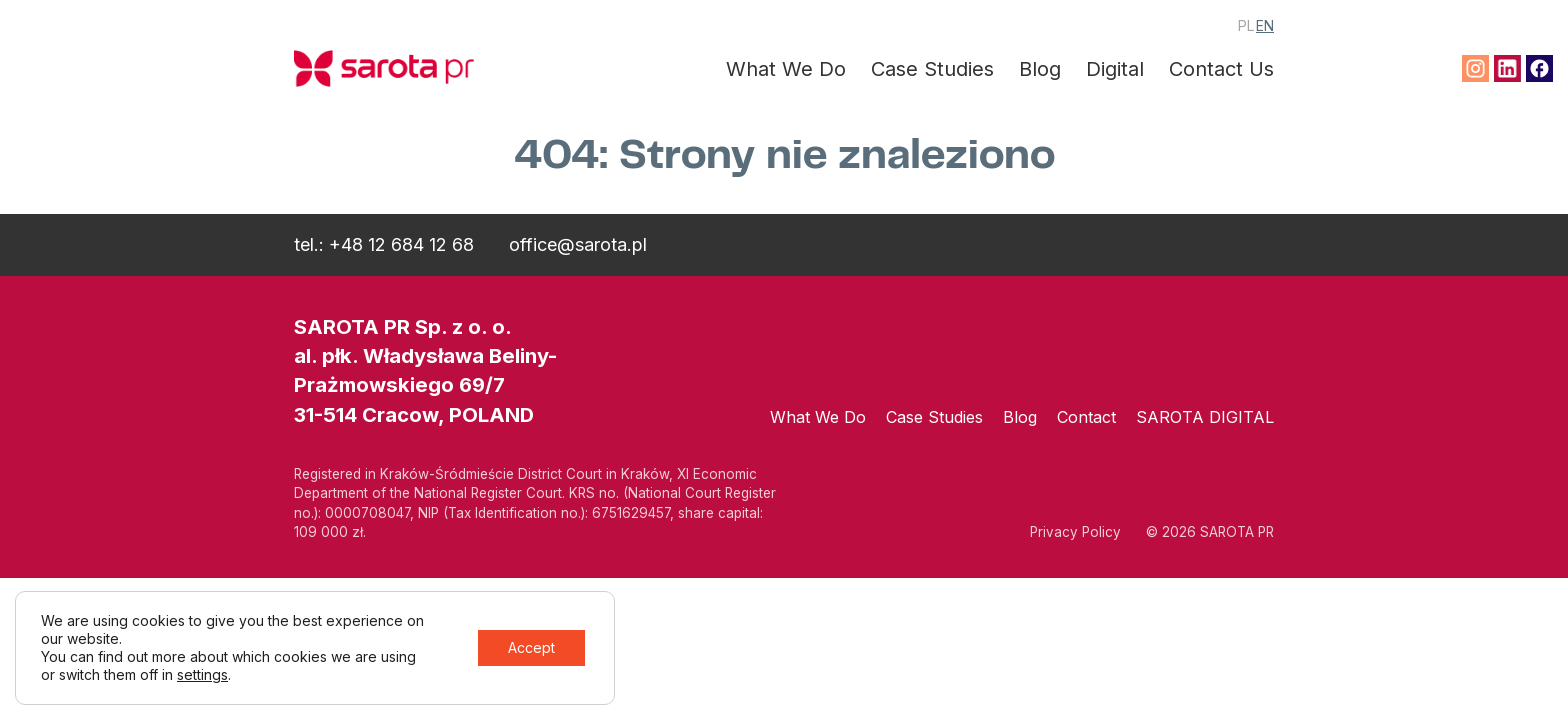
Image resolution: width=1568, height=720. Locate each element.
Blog (1040, 69)
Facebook (1539, 68)
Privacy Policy (1075, 532)
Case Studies (932, 69)
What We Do (786, 69)
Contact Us (1221, 69)
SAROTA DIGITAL (1205, 417)
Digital (1115, 69)
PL (1246, 25)
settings (202, 674)
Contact (1086, 417)
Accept (531, 647)
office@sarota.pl (578, 244)
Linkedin (1507, 68)
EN (1265, 25)
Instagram (1475, 68)
